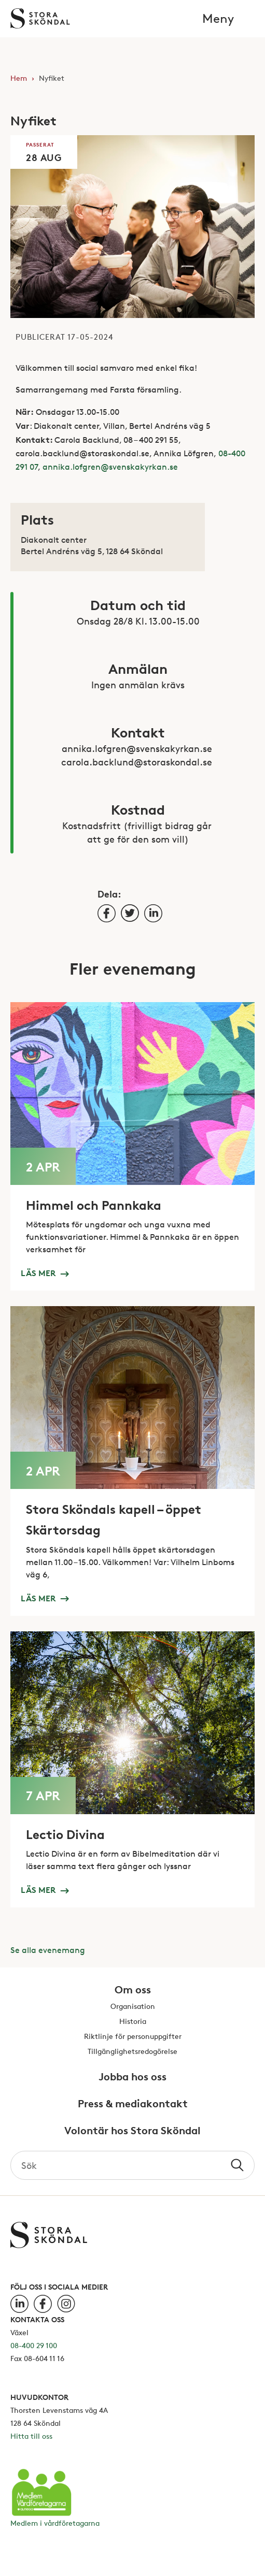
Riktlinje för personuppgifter (133, 2036)
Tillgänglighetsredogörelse (132, 2052)
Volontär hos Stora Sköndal (132, 2131)
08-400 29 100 (33, 2345)
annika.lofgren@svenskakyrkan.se (110, 467)
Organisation (132, 2006)
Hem (18, 78)
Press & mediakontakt (133, 2104)
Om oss (133, 1990)
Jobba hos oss (132, 2077)
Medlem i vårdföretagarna (55, 2523)
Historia (132, 2021)
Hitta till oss (31, 2436)
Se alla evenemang (47, 1950)
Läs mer (44, 1272)
